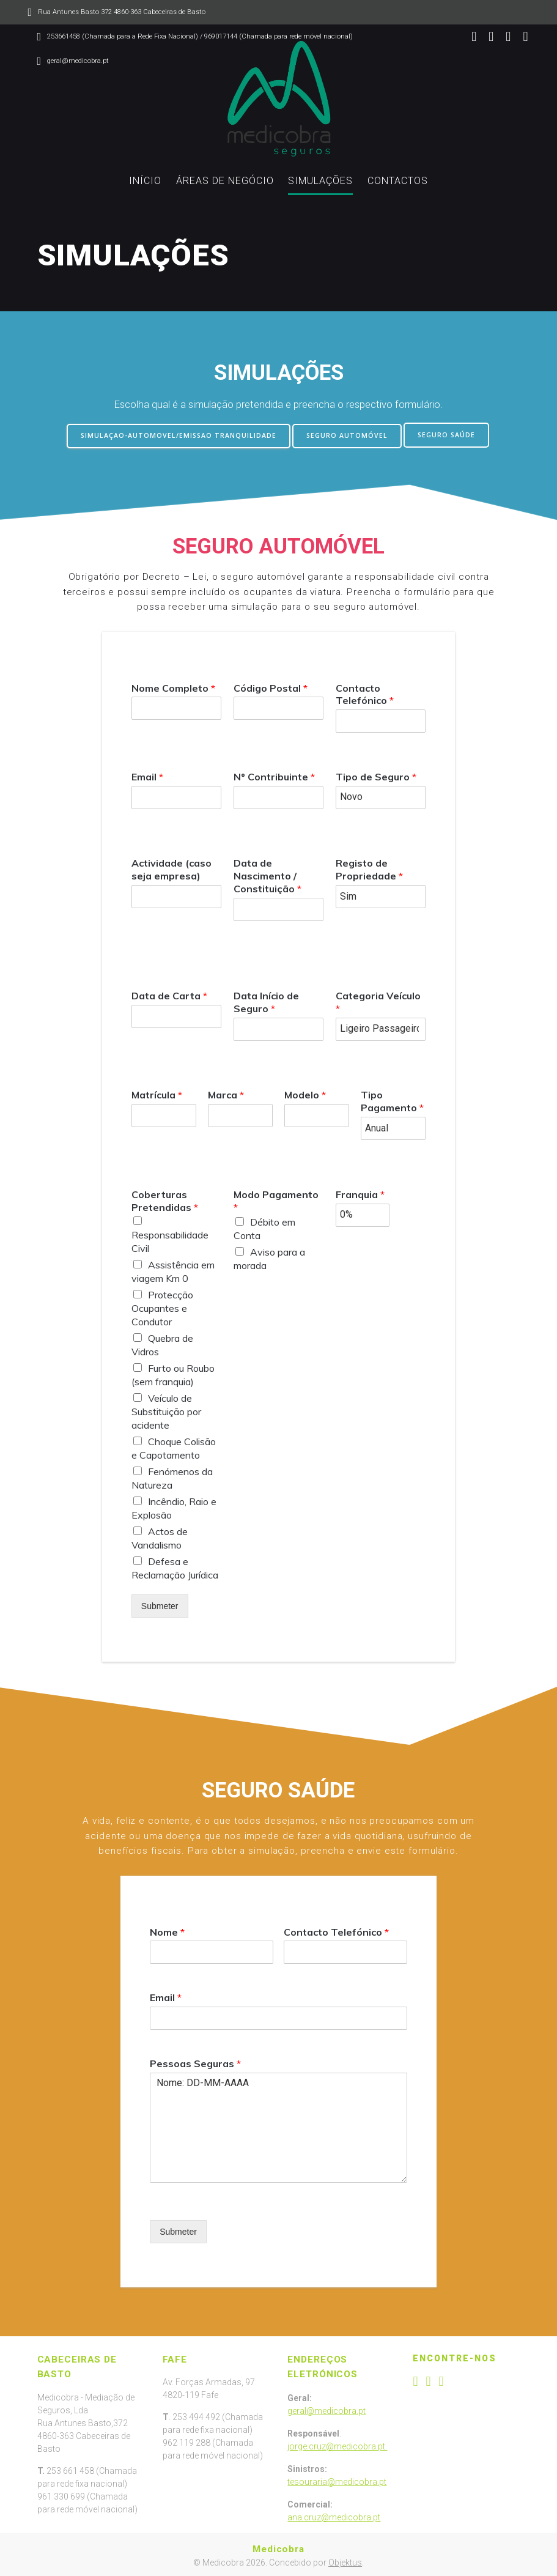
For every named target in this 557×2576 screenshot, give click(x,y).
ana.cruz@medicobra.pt (333, 2516)
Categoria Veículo (378, 1000)
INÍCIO (145, 181)
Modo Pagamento (276, 1199)
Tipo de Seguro (376, 775)
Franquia (360, 1192)
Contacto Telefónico (365, 692)
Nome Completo (173, 686)
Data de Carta (169, 994)
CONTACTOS (397, 181)
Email (147, 775)
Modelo (305, 1093)
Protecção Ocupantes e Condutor (162, 1306)
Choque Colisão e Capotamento (173, 1446)
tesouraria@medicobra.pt (336, 2480)
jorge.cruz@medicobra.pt (337, 2445)
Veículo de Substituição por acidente (166, 1409)
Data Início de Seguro (266, 1000)
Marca (226, 1093)
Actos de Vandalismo (159, 1536)
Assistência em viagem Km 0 (173, 1269)
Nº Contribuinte (274, 775)
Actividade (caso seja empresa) (171, 867)
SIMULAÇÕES (320, 181)
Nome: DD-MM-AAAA (278, 2126)
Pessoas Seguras (195, 2062)
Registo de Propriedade (369, 867)
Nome (167, 1930)
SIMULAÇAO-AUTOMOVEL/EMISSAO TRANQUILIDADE (178, 435)
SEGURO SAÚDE (446, 435)
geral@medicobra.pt (326, 2410)
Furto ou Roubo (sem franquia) (173, 1373)
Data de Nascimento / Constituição (267, 874)
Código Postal (271, 686)
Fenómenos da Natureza (172, 1476)
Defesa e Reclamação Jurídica (174, 1566)
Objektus (345, 2561)
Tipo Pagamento (392, 1099)
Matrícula (156, 1093)
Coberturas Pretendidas (164, 1199)
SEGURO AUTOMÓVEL (347, 435)
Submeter (160, 1604)
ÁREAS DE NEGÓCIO (225, 181)
